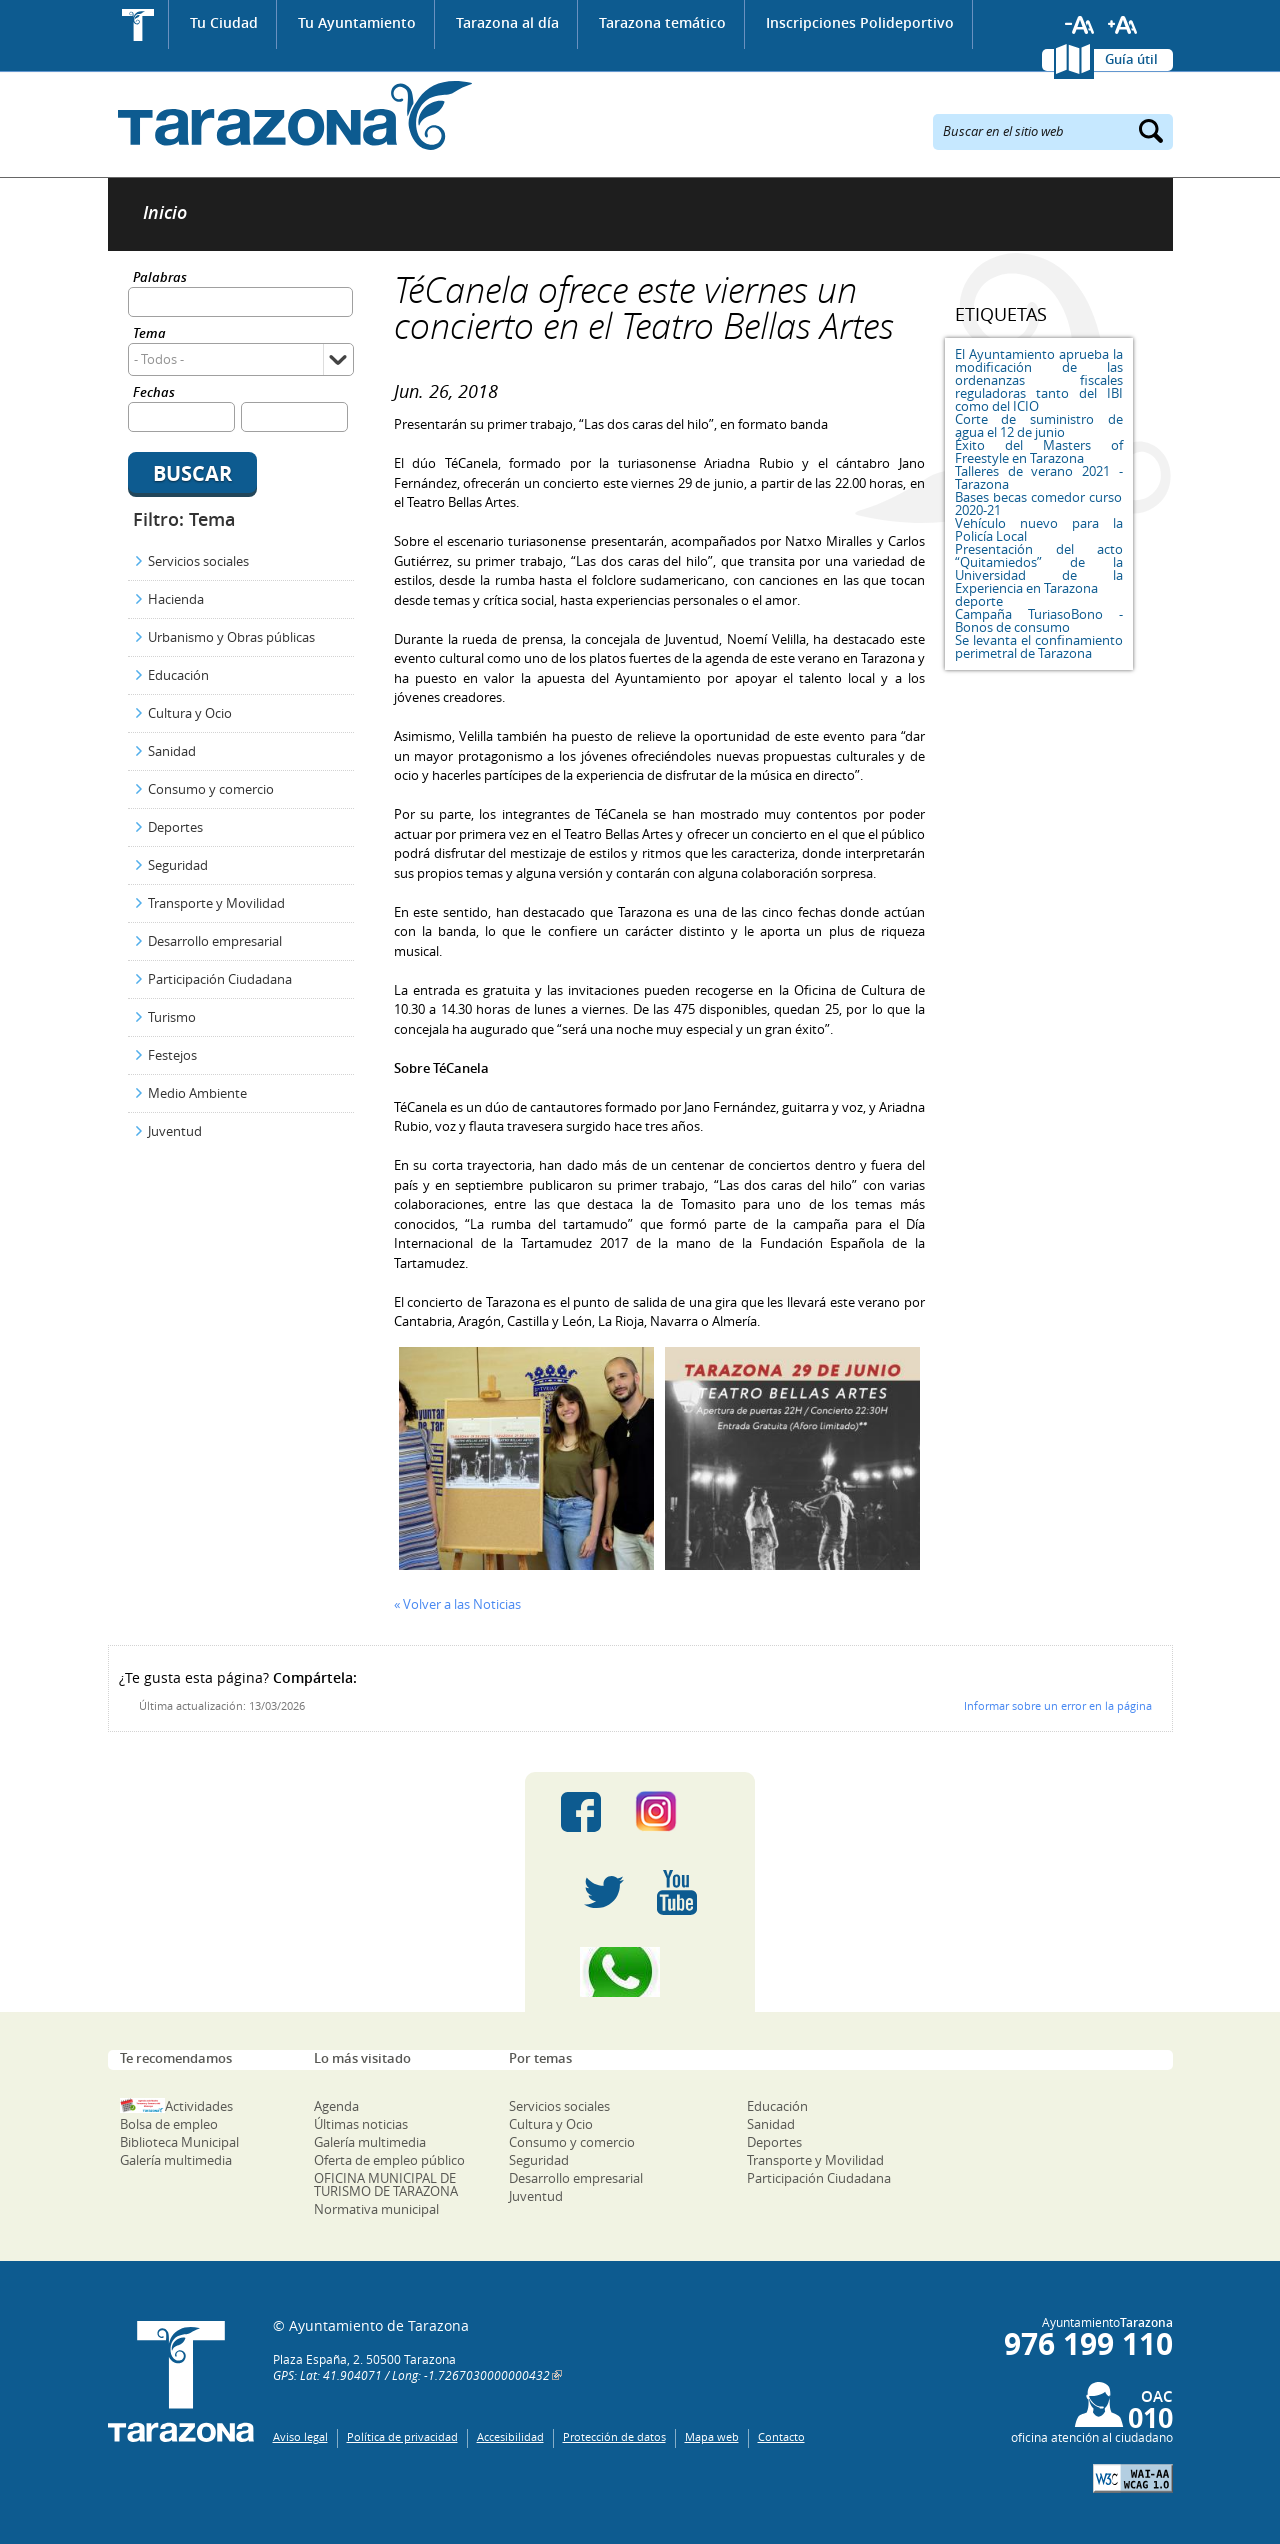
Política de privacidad (402, 2436)
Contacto (781, 2436)
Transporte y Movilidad (216, 903)
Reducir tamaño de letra (1080, 25)
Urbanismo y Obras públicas (231, 637)
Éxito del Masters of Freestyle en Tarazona (1039, 451)
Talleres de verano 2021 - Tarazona (1039, 477)
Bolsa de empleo (169, 2124)
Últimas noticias (361, 2124)
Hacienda (176, 599)
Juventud (175, 1131)
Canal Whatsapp (640, 1972)
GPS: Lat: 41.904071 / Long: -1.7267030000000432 (411, 2375)
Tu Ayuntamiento (357, 22)
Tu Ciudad (224, 22)
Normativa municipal (376, 2209)
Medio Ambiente (197, 1093)
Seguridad (178, 865)
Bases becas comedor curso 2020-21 (1039, 503)
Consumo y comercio (211, 789)
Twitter (604, 1892)
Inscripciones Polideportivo (860, 22)
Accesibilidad (510, 2436)
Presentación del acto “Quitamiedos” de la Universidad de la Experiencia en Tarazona (1039, 568)
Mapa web (712, 2436)
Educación (178, 675)
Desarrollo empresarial (215, 941)
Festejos (172, 1055)
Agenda (336, 2106)
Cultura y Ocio (190, 713)
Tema (149, 334)
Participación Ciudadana (220, 979)
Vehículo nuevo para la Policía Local (1039, 529)
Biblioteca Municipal (179, 2142)
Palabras (160, 278)
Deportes (175, 827)
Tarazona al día (507, 22)
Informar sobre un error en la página (1058, 1705)
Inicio (138, 24)
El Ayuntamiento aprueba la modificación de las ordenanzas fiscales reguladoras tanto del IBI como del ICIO (1039, 380)
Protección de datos (614, 2436)
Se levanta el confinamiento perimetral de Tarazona (1039, 646)
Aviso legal (300, 2436)
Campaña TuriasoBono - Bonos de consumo (1039, 620)
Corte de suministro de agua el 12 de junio (1039, 425)
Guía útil (1131, 59)
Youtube (677, 1892)
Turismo (172, 1017)
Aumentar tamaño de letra (1123, 25)
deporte (979, 601)
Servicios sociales (198, 561)
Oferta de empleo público (389, 2160)
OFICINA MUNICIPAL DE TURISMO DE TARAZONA (386, 2184)
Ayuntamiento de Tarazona (290, 115)
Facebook (581, 1812)
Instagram (676, 1812)
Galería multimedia (176, 2160)
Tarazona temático (662, 22)
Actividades (199, 2106)
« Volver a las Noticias (457, 1604)
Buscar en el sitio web (1003, 130)
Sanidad (172, 751)
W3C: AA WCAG (1133, 2478)
